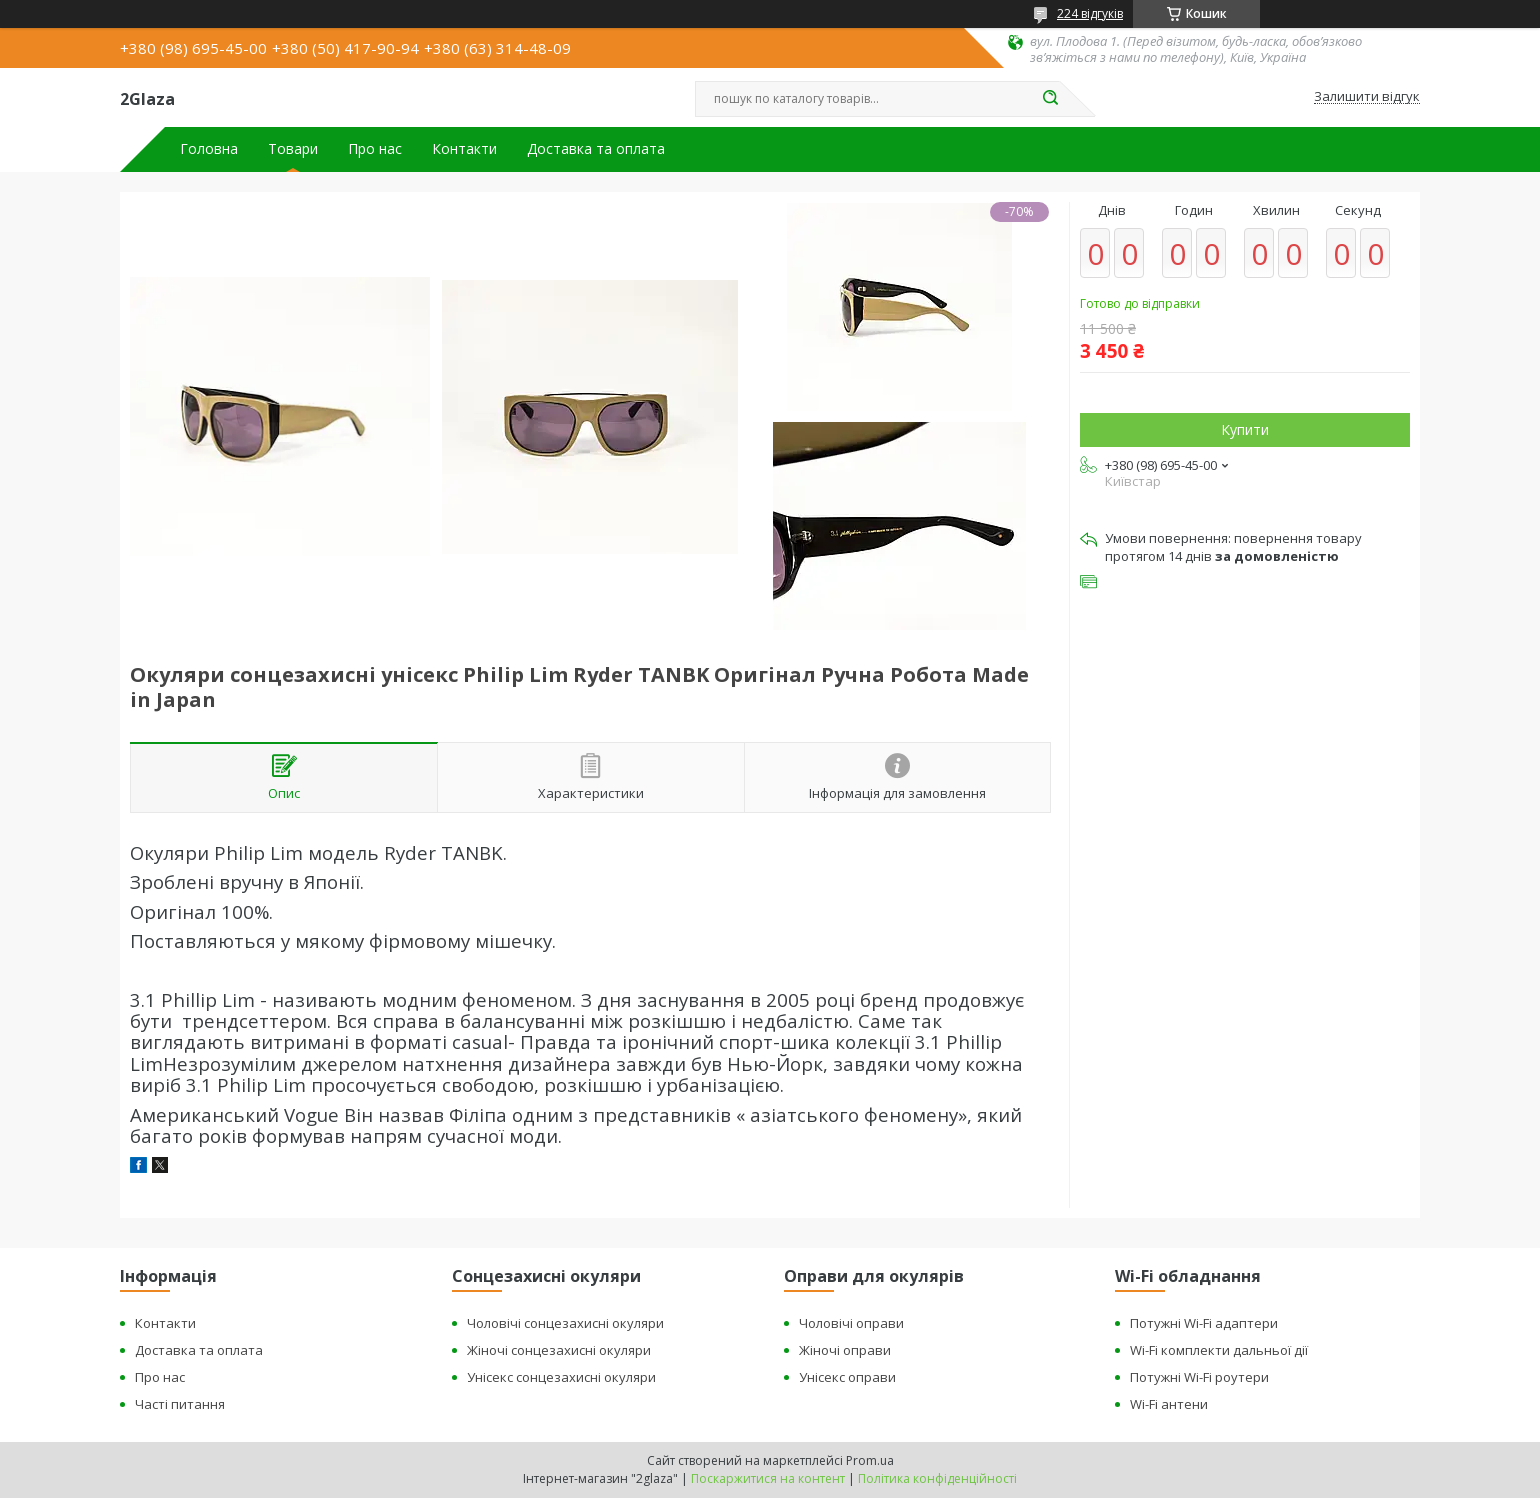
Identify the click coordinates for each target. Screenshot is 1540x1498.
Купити (1245, 429)
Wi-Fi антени (1169, 1404)
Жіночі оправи (845, 1350)
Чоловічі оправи (851, 1323)
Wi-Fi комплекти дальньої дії (1219, 1350)
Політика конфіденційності (937, 1478)
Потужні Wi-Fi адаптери (1204, 1323)
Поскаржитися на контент (768, 1478)
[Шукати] (1050, 99)
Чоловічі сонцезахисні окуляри (565, 1323)
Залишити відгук (1367, 97)
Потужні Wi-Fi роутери (1199, 1377)
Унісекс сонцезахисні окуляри (561, 1377)
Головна (209, 149)
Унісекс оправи (847, 1377)
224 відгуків (1090, 13)
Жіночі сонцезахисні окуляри (559, 1350)
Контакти (464, 149)
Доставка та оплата (596, 149)
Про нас (375, 149)
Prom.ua (870, 1460)
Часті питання (180, 1404)
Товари (293, 149)
